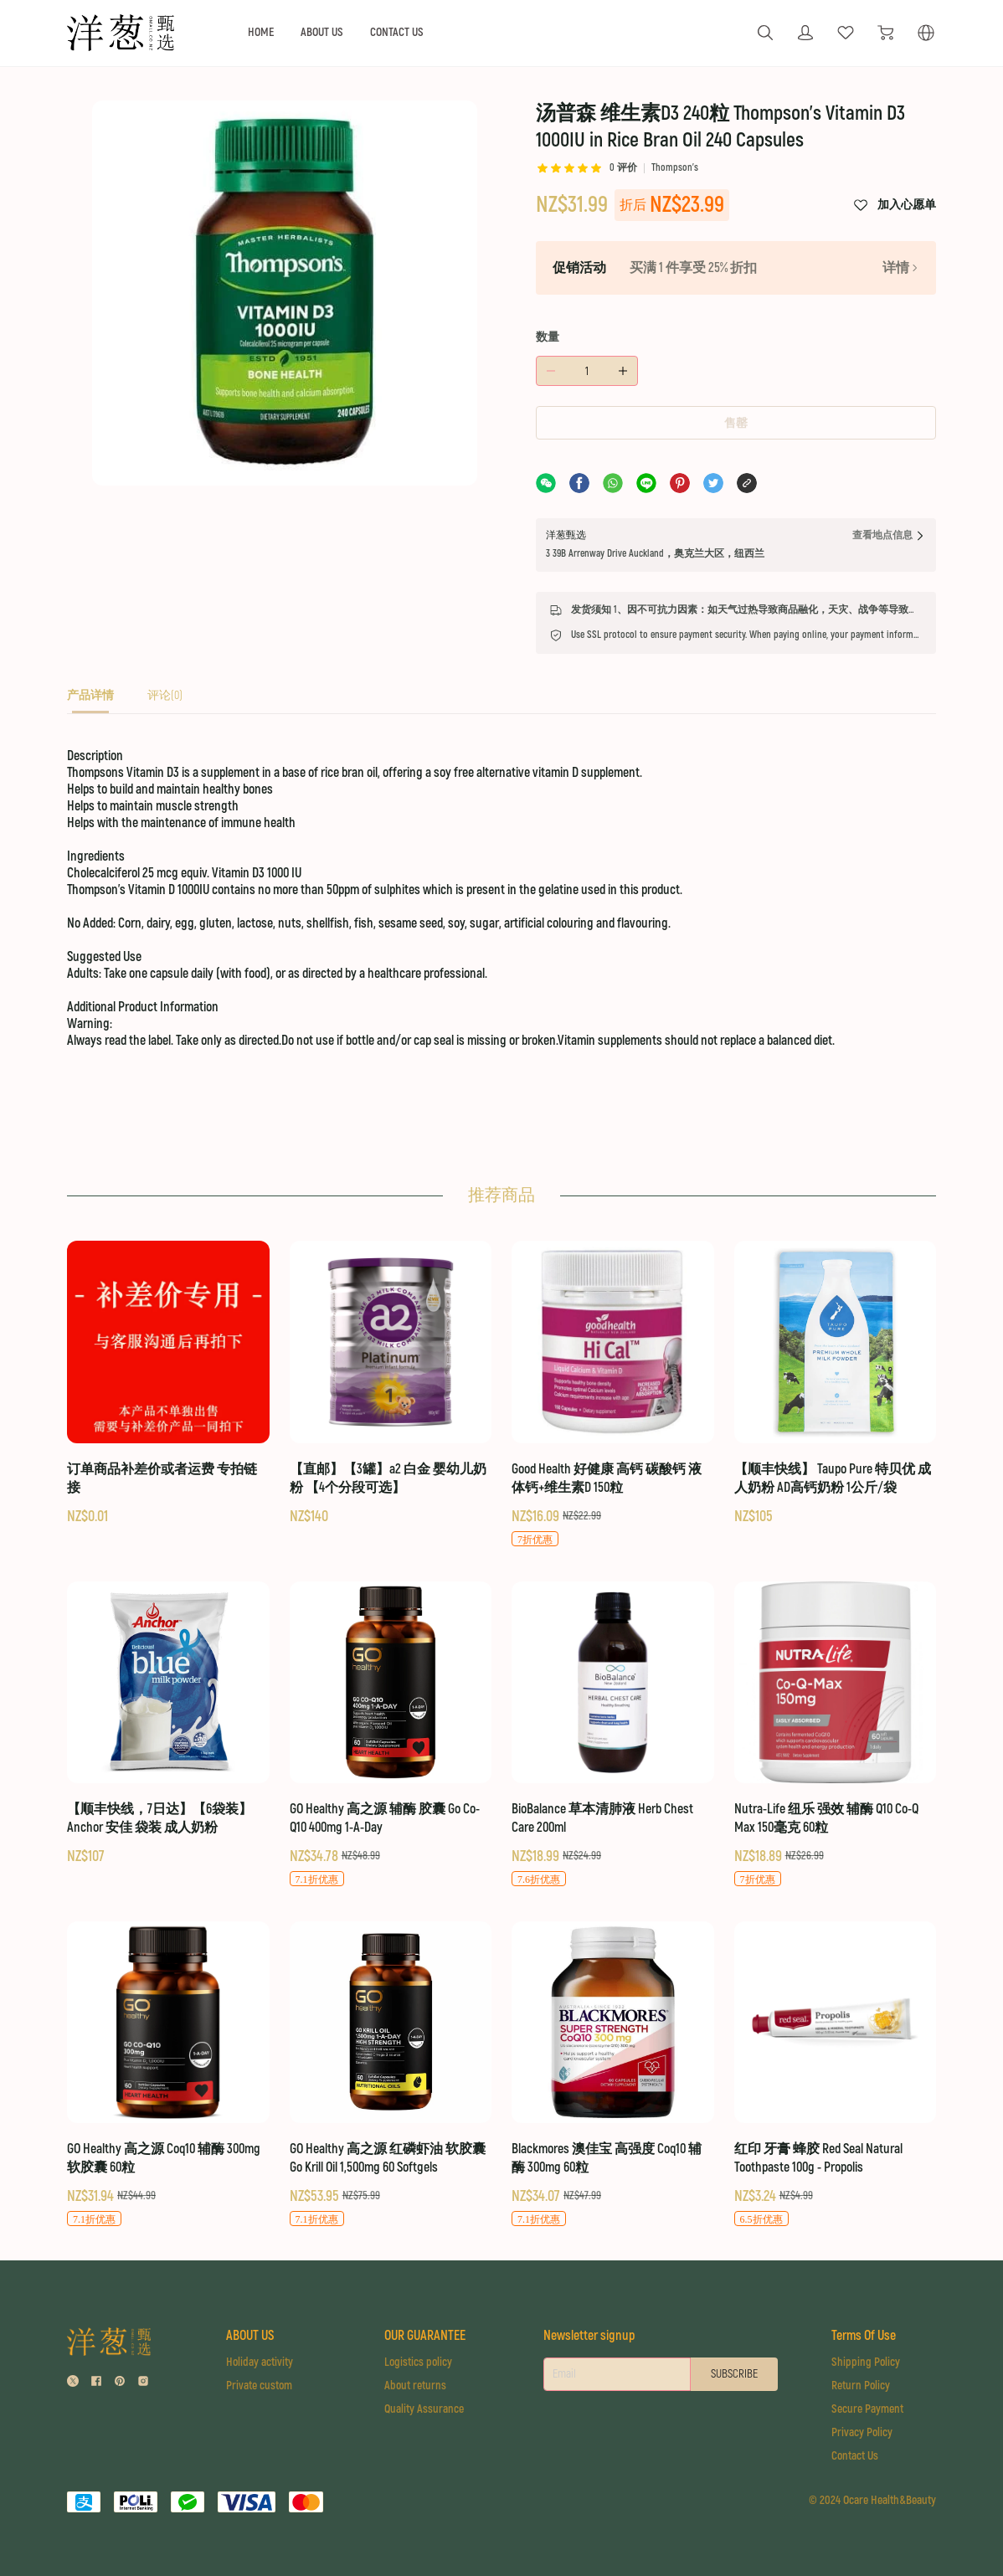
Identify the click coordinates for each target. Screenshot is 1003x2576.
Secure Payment (867, 2409)
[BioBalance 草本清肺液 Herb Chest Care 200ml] (613, 1734)
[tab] (90, 700)
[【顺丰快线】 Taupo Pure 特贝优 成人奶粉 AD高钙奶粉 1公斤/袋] (835, 1383)
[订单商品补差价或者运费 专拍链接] (168, 1383)
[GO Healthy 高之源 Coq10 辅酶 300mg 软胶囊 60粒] (168, 2074)
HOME (261, 32)
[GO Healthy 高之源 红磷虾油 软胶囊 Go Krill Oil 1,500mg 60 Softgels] (391, 2074)
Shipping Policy (865, 2362)
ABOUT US (322, 32)
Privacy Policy (861, 2432)
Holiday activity (259, 2362)
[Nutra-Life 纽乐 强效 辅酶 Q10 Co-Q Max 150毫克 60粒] (835, 1734)
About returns (415, 2385)
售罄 (736, 423)
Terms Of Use (863, 2335)
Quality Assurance (424, 2409)
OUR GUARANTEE (424, 2335)
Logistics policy (418, 2362)
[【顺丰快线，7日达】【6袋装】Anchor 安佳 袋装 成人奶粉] (168, 1724)
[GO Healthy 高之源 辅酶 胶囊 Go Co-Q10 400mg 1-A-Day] (391, 1734)
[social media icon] (73, 2383)
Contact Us (854, 2456)
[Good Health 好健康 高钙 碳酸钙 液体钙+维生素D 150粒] (613, 1394)
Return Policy (860, 2385)
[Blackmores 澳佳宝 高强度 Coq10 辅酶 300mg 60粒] (613, 2074)
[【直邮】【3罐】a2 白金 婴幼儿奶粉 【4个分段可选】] (391, 1383)
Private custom (259, 2385)
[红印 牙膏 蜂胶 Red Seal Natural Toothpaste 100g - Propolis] (835, 2074)
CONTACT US (397, 32)
